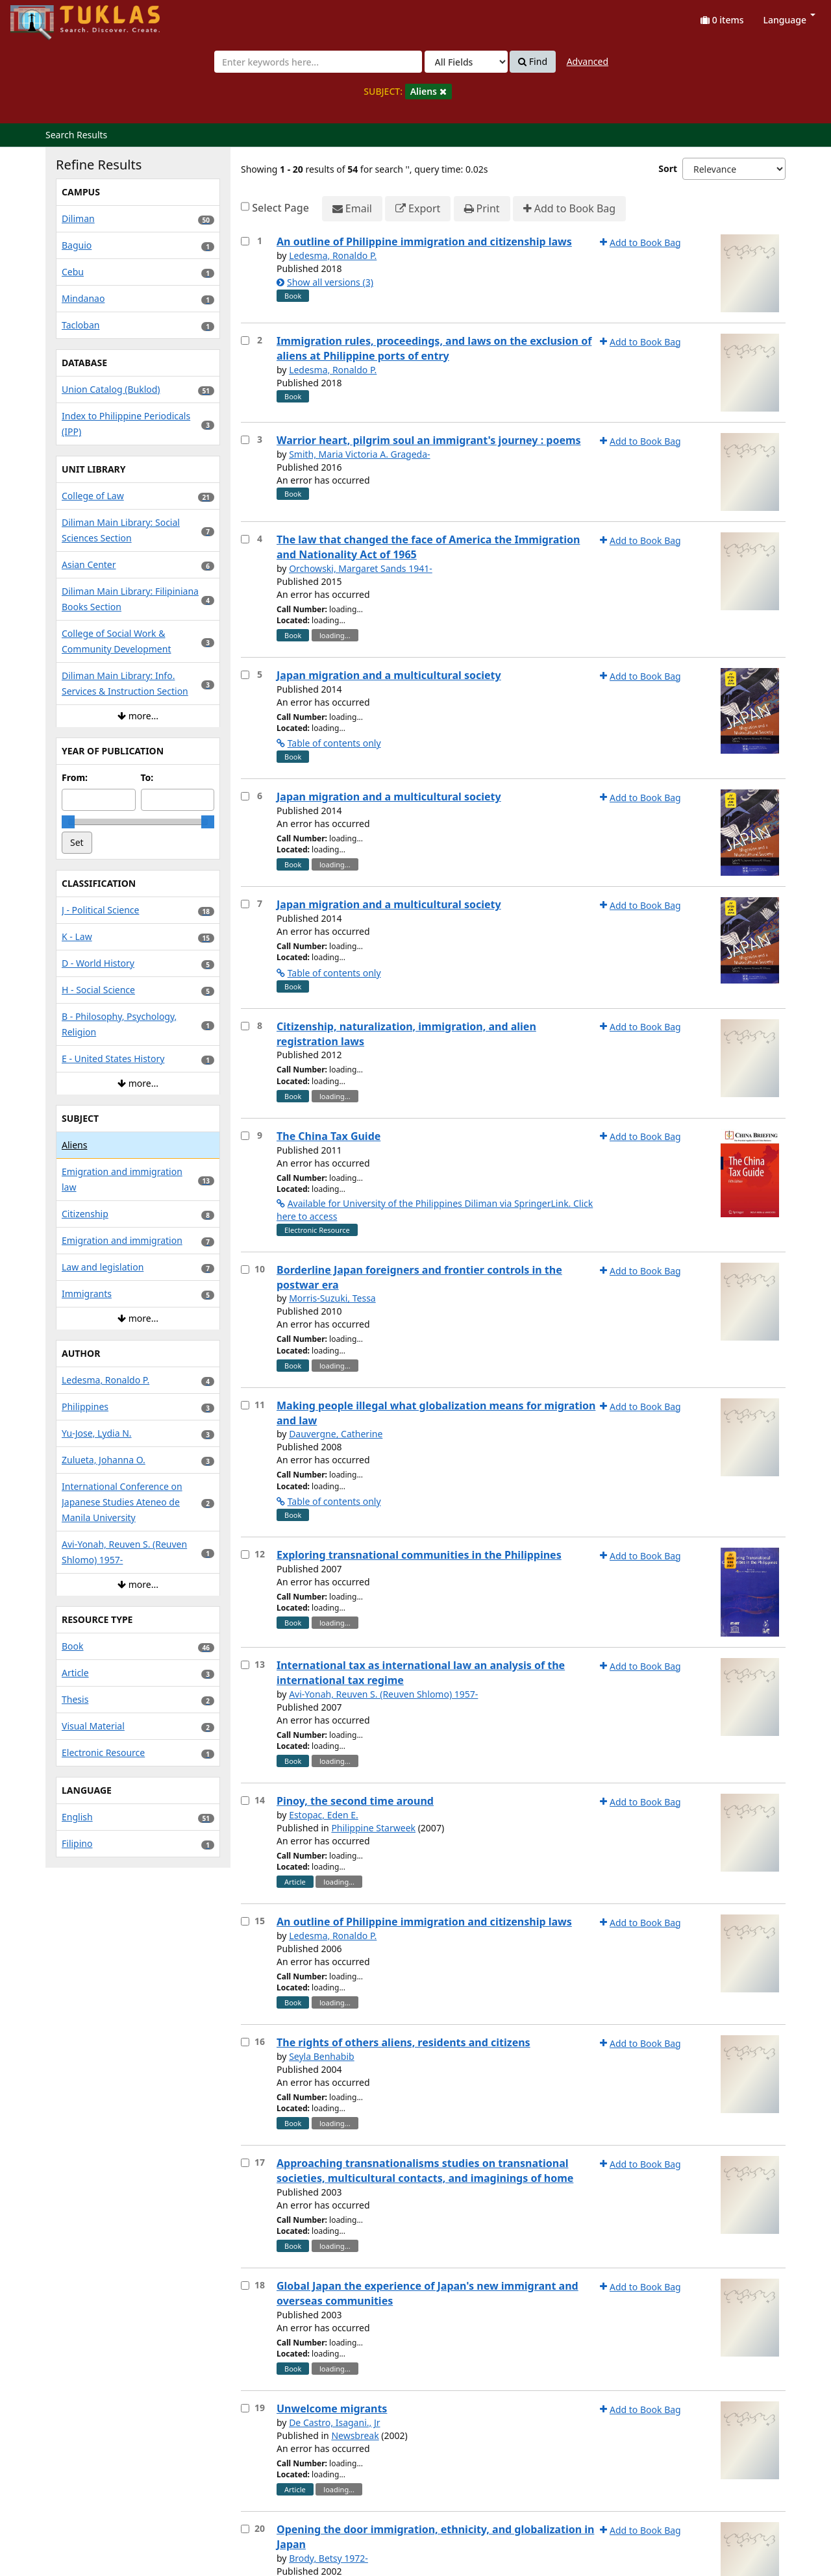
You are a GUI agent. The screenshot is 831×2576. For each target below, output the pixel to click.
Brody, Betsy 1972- (328, 2558)
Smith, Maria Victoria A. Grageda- (359, 454)
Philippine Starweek (373, 1828)
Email (352, 208)
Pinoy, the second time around (355, 1801)
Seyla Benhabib (321, 2056)
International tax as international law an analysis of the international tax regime (421, 1672)
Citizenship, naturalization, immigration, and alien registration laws (406, 1033)
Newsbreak (354, 2435)
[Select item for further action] (245, 241)
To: (147, 777)
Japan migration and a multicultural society (389, 675)
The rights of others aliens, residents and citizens (403, 2042)
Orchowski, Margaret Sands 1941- (360, 568)
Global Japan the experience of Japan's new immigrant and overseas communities (427, 2293)
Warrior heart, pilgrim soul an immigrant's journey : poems (429, 440)
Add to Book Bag (569, 208)
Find (532, 61)
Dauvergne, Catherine (335, 1434)
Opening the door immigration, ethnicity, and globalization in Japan (435, 2536)
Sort (667, 168)
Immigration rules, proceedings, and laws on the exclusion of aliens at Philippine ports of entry (434, 348)
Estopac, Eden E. (323, 1815)
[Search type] (466, 62)
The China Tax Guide (328, 1136)
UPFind (42, 16)
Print (482, 208)
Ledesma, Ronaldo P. (333, 255)
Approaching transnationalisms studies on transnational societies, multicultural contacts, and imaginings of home (425, 2170)
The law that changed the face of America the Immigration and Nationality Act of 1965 (428, 547)
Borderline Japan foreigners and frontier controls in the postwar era (419, 1277)
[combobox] (318, 62)
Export (417, 208)
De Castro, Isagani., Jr (334, 2422)
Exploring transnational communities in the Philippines (419, 1555)
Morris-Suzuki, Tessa (332, 1298)
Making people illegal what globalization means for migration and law (436, 1413)
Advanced (587, 61)
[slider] (68, 821)
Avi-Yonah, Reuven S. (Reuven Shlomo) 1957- (383, 1694)
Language (789, 20)
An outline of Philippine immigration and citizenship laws (424, 241)
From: (75, 777)
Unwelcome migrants (332, 2408)
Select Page (280, 208)
